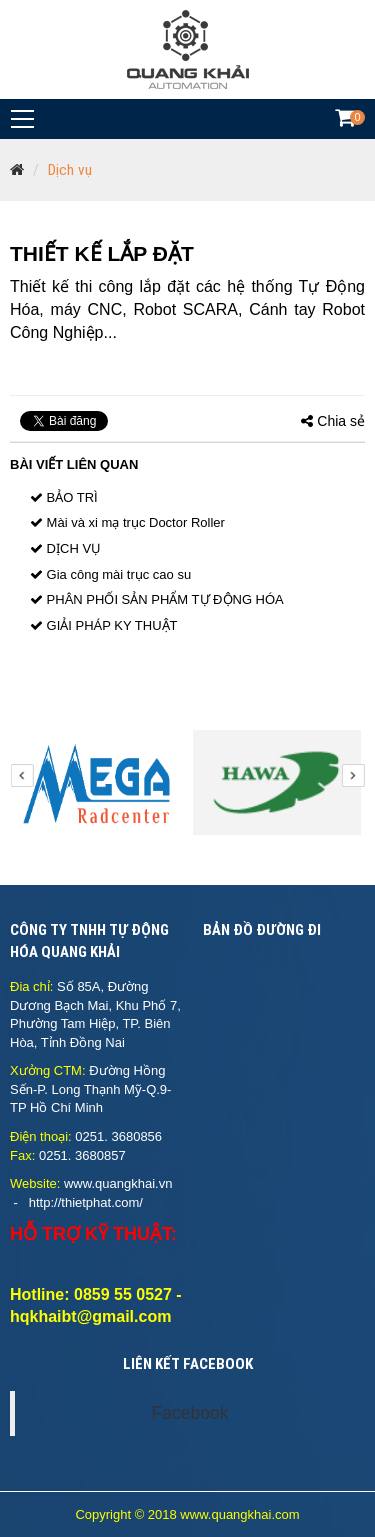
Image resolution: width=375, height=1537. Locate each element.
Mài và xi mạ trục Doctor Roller (127, 522)
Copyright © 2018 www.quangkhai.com (187, 1514)
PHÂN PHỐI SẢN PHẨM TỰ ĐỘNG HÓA (157, 599)
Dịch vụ (70, 170)
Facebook (190, 1413)
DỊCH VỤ (65, 548)
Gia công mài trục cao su (110, 574)
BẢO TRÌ (64, 497)
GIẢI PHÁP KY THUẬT (103, 625)
